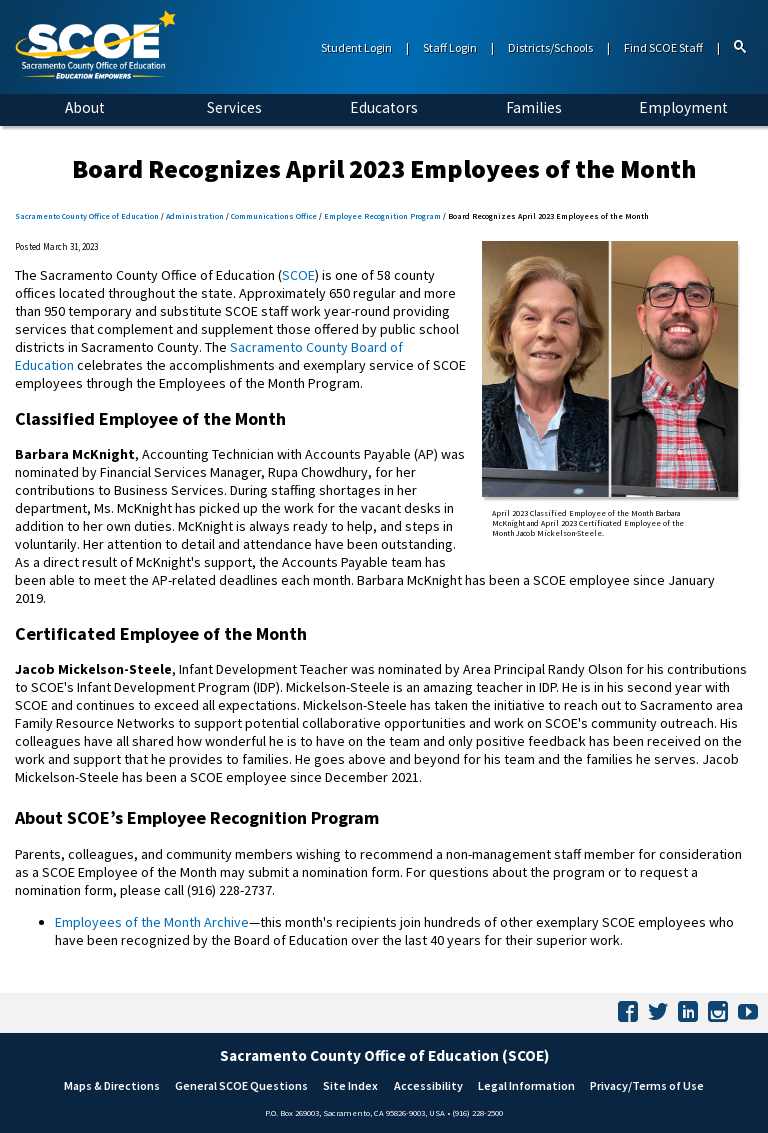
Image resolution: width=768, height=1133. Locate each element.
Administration (195, 216)
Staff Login (450, 47)
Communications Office (274, 216)
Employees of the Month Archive (152, 922)
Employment (683, 107)
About (85, 107)
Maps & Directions (112, 1085)
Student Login (356, 47)
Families (534, 107)
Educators (384, 107)
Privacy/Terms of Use (647, 1085)
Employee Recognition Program (382, 216)
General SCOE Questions (241, 1085)
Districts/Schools (550, 47)
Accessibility (428, 1085)
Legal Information (526, 1085)
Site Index (350, 1085)
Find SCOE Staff (663, 47)
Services (234, 107)
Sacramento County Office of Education (87, 216)
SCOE (298, 275)
